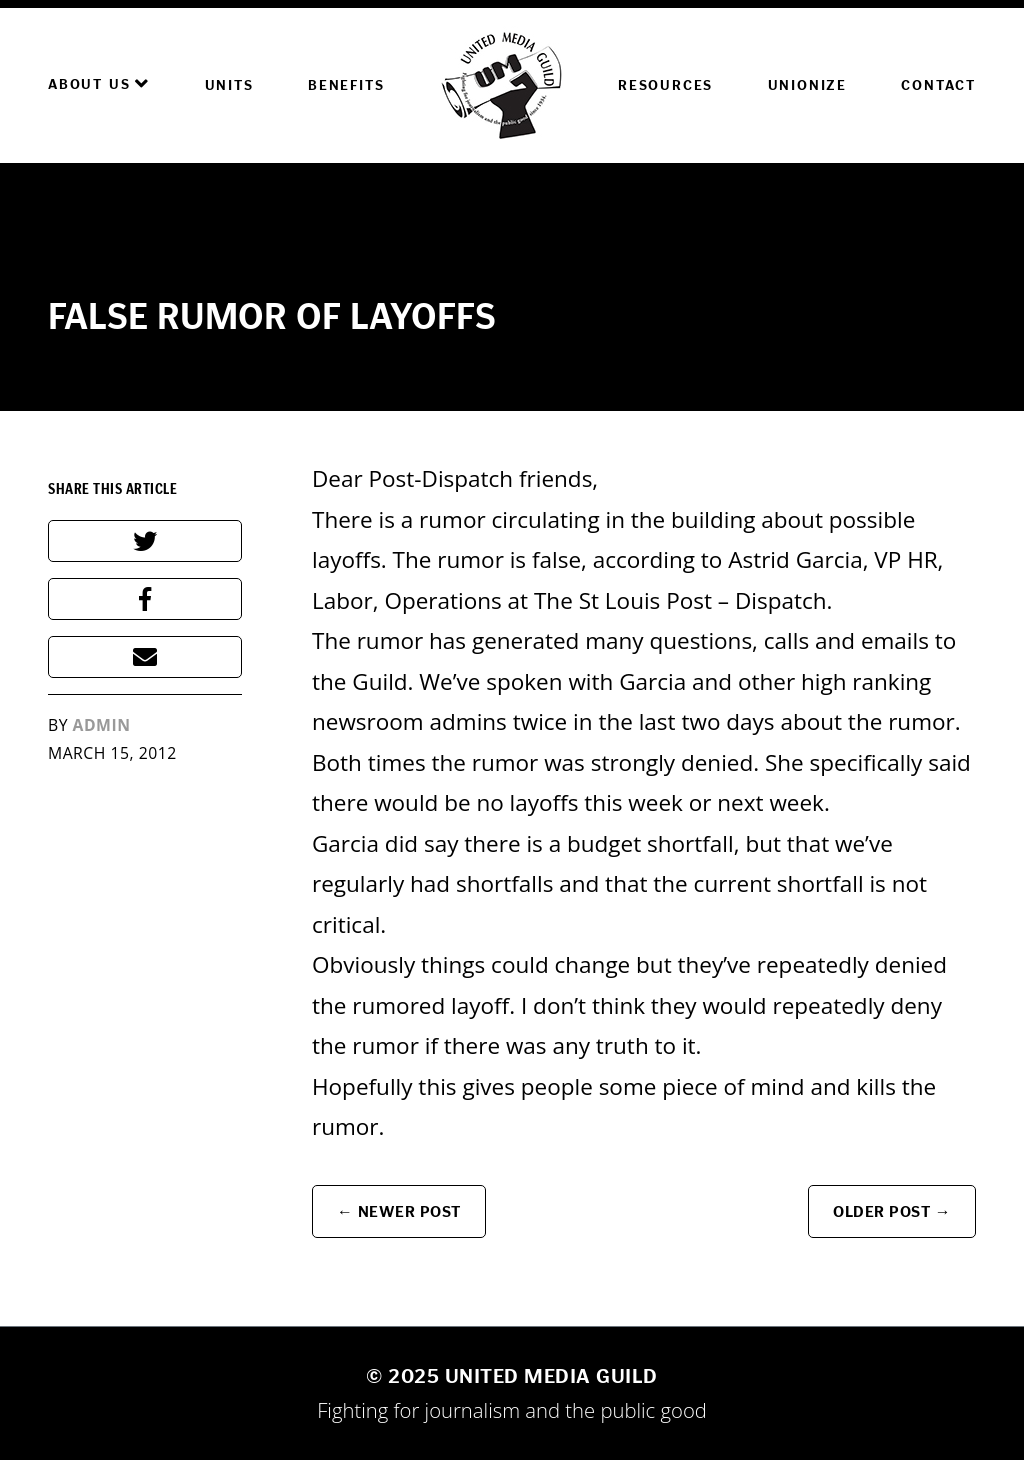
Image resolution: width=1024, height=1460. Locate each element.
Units (229, 85)
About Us (99, 84)
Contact (938, 85)
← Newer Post (399, 1211)
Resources (665, 85)
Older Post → (892, 1211)
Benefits (346, 85)
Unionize (807, 85)
